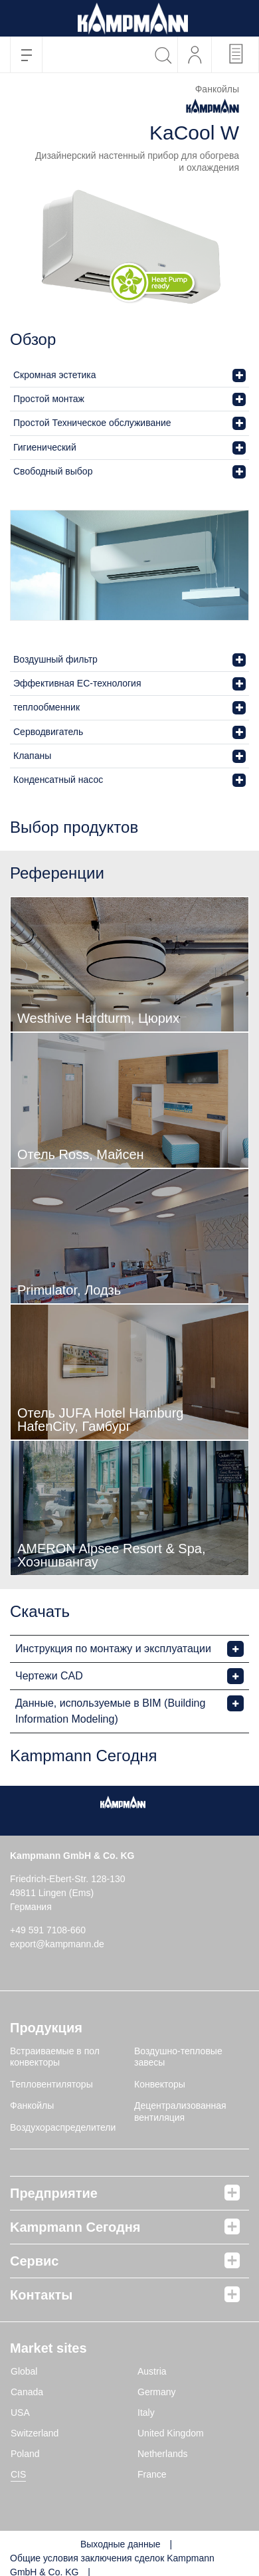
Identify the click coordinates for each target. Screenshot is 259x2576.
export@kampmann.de (57, 1944)
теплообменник (46, 707)
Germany (156, 2392)
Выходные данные (120, 2544)
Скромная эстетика (54, 375)
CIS (18, 2474)
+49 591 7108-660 (48, 1930)
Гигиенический (44, 447)
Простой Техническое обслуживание (92, 422)
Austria (152, 2371)
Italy (146, 2412)
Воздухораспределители (63, 2127)
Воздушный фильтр (55, 659)
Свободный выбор (52, 471)
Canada (27, 2392)
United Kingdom (170, 2433)
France (152, 2474)
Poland (25, 2453)
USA (20, 2412)
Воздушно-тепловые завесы (178, 2057)
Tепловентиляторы (51, 2084)
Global (24, 2371)
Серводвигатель (48, 731)
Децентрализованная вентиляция (180, 2111)
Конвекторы (159, 2084)
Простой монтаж (48, 398)
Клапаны (32, 755)
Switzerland (34, 2433)
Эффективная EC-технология (77, 683)
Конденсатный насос (58, 779)
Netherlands (162, 2453)
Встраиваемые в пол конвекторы (55, 2057)
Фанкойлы (32, 2105)
